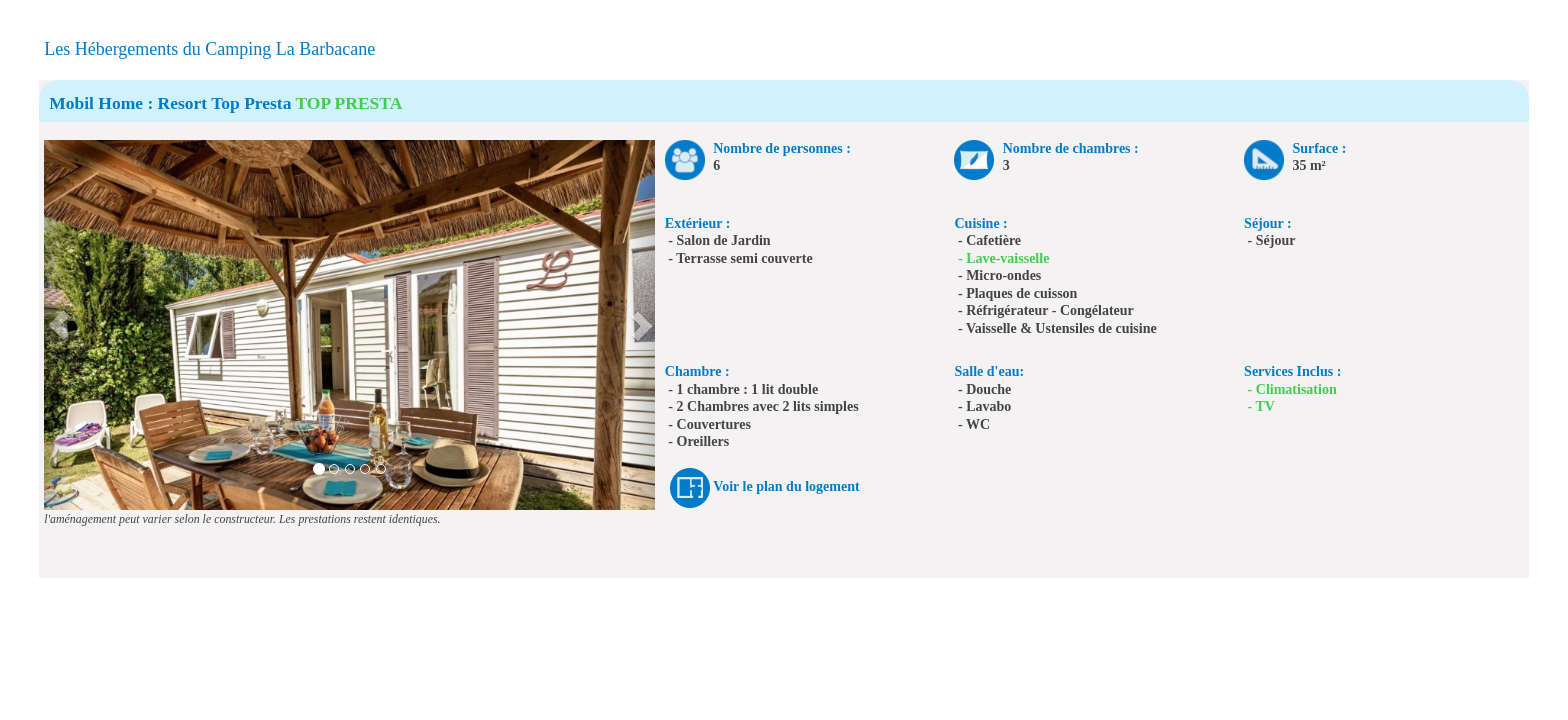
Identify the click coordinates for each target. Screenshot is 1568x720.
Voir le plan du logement (786, 486)
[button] (59, 325)
